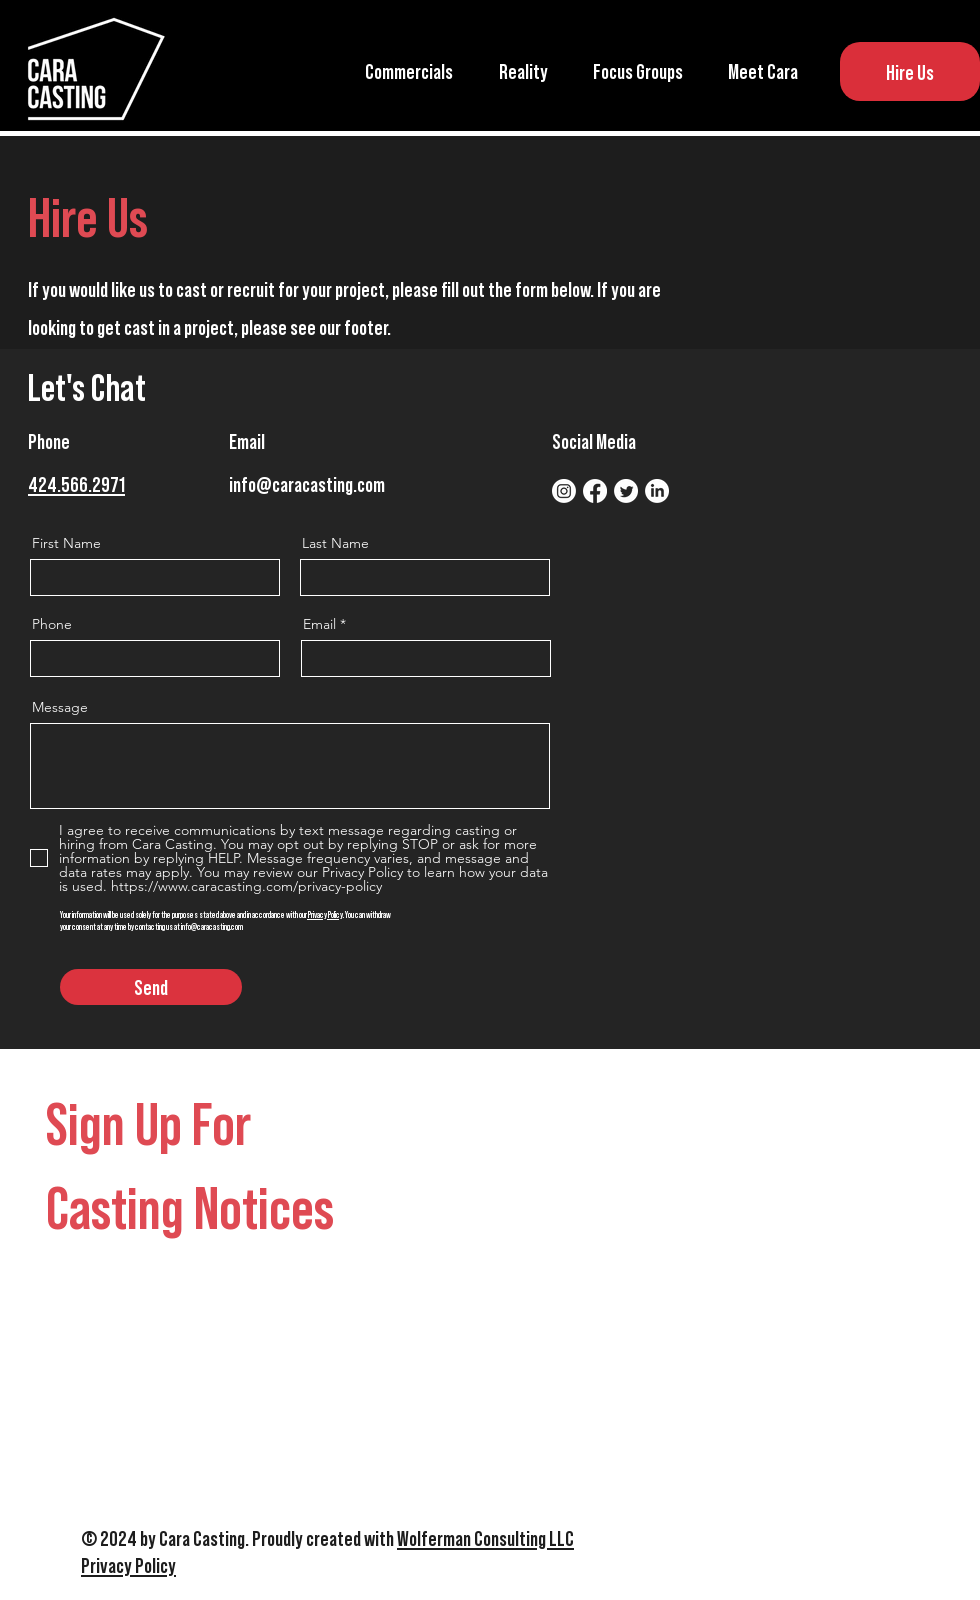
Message (60, 707)
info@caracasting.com (307, 483)
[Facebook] (595, 491)
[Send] (151, 987)
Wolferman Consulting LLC (485, 1537)
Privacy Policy (325, 914)
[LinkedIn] (657, 491)
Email (319, 624)
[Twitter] (626, 491)
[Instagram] (564, 491)
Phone (52, 624)
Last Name (335, 543)
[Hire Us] (910, 71)
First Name (66, 543)
